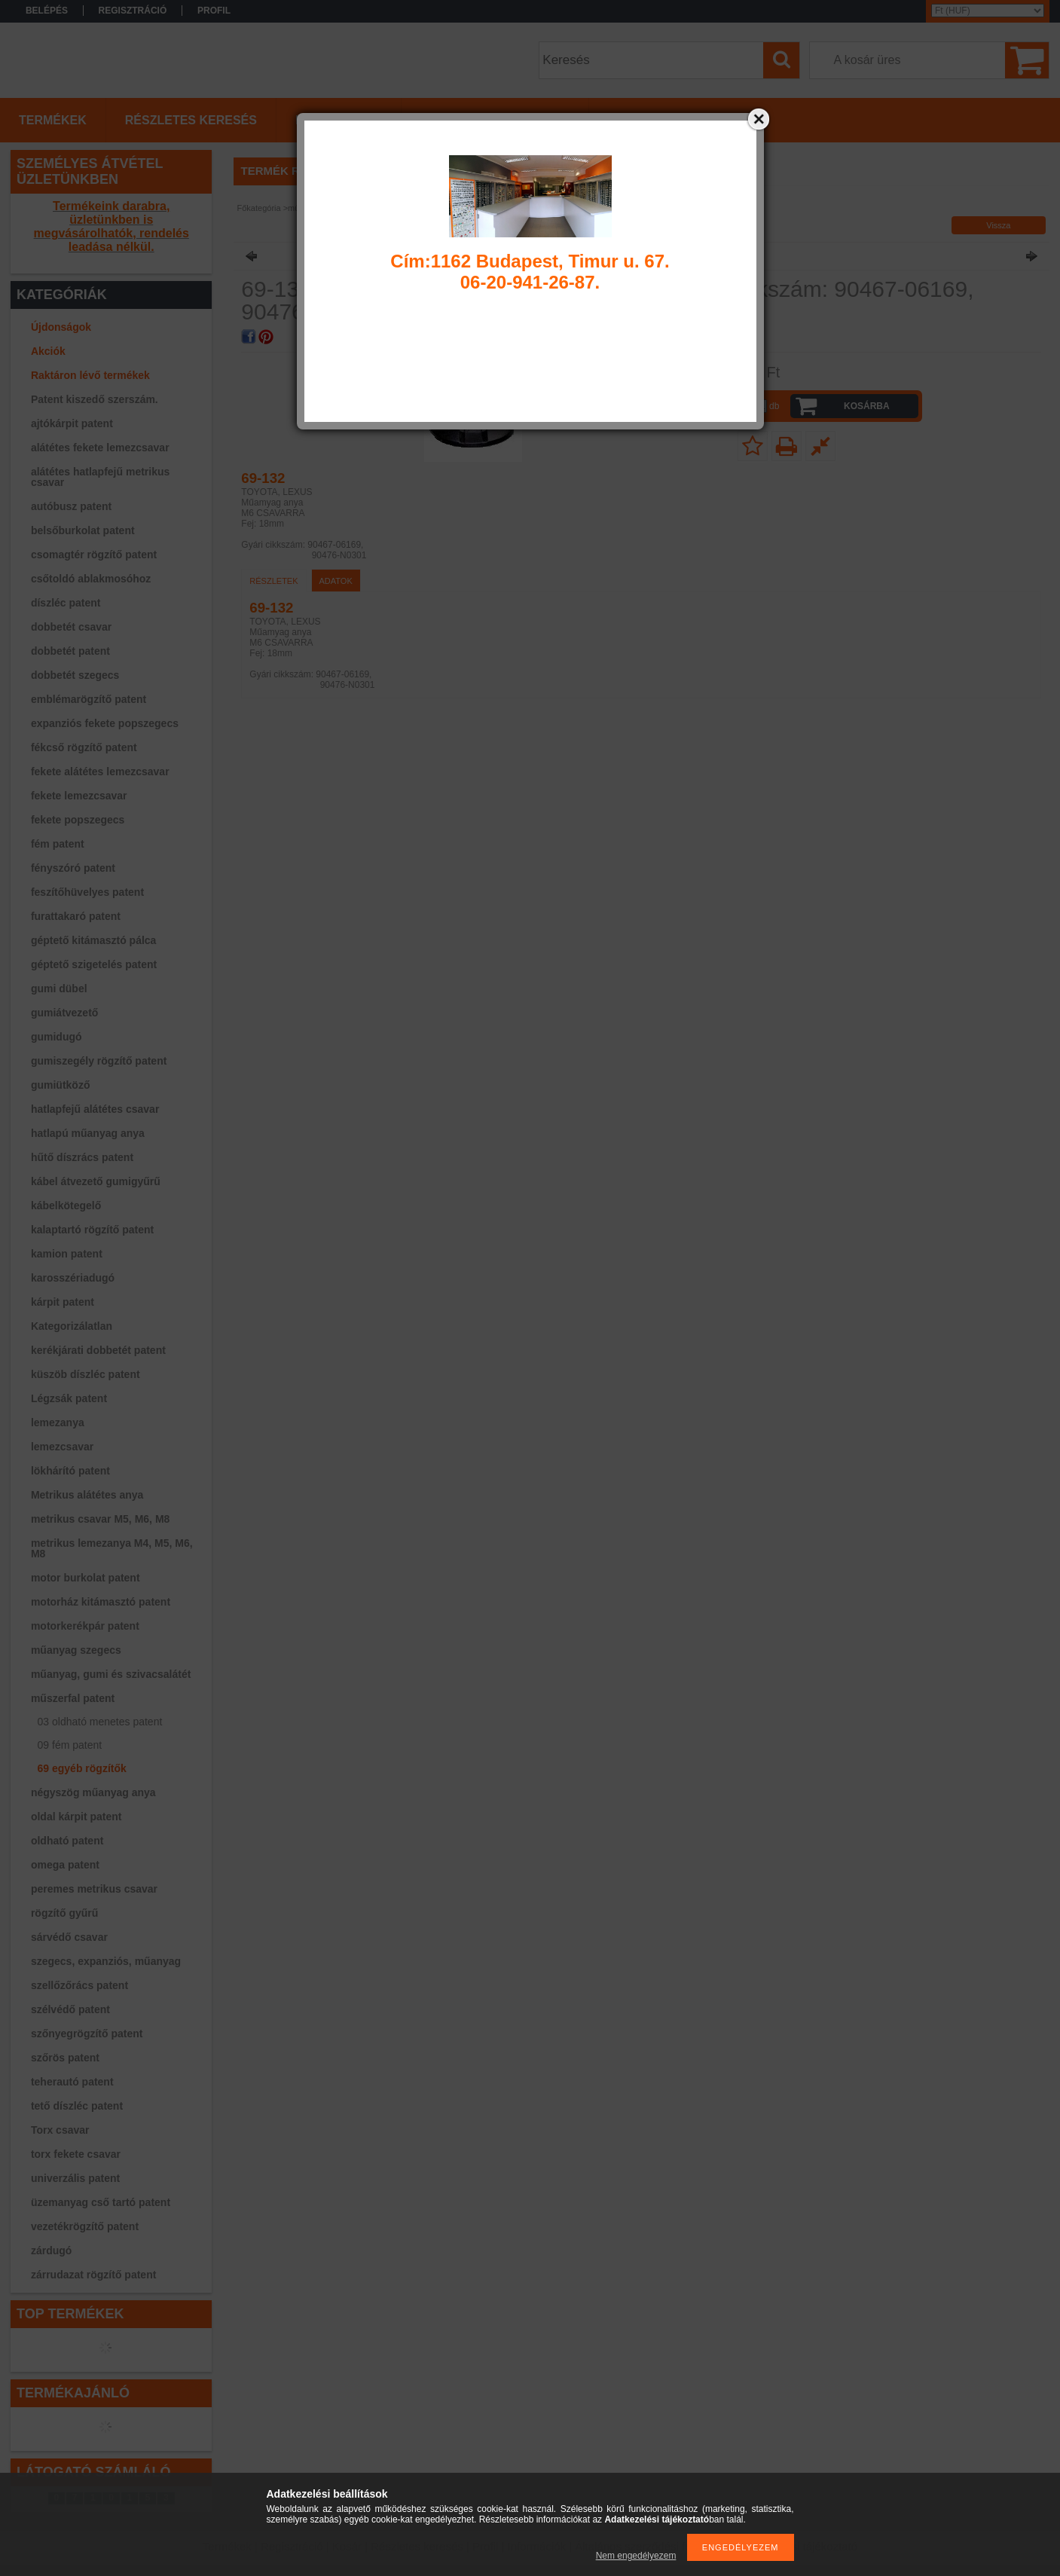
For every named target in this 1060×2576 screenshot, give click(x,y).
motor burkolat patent (85, 1578)
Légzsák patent (69, 1398)
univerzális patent (75, 2178)
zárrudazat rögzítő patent (93, 2275)
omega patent (65, 1865)
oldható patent (67, 1841)
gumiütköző (60, 1085)
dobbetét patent (70, 651)
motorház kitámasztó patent (100, 1602)
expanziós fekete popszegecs (105, 723)
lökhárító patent (70, 1471)
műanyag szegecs (76, 1650)
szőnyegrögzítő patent (87, 2033)
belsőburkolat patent (83, 530)
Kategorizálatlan (71, 1326)
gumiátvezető (64, 1013)
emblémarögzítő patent (88, 699)
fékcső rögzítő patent (84, 747)
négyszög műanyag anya (93, 1792)
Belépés (47, 10)
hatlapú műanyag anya (88, 1133)
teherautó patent (72, 2082)
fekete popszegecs (78, 820)
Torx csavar (60, 2130)
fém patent (57, 844)
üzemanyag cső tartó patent (100, 2202)
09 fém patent (70, 1745)
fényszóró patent (73, 868)
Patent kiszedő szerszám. (94, 399)
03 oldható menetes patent (100, 1722)
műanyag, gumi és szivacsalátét (111, 1674)
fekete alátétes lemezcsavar (100, 771)
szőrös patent (65, 2058)
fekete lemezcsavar (79, 796)
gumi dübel (59, 988)
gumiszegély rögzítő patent (98, 1061)
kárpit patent (62, 1302)
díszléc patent (66, 603)
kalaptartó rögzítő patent (92, 1230)
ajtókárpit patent (72, 423)
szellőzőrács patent (79, 1985)
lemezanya (57, 1422)
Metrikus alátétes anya (87, 1495)
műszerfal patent (73, 1698)
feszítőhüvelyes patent (87, 892)
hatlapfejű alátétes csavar (95, 1109)
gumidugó (56, 1037)
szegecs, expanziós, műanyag (106, 1961)
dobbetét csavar (71, 627)
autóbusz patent (71, 506)
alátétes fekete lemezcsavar (100, 448)
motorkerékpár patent (85, 1626)
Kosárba (867, 406)
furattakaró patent (76, 916)
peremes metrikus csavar (94, 1889)
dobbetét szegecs (75, 675)
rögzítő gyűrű (64, 1913)
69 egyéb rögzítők (82, 1768)
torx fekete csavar (76, 2154)
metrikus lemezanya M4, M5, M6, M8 (112, 1548)
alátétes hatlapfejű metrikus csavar (100, 477)
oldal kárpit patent (76, 1817)
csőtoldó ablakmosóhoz (91, 579)
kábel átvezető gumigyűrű (95, 1181)
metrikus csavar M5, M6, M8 (100, 1519)
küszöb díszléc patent (85, 1374)
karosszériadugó (73, 1278)
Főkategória (259, 207)
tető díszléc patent (77, 2106)
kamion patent (66, 1254)
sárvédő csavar (69, 1937)
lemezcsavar (62, 1447)
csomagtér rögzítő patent (94, 555)
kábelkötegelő (66, 1205)
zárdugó (51, 2250)
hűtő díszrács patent (82, 1157)
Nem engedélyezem (636, 2555)
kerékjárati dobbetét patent (98, 1350)
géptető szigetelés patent (94, 964)
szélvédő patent (70, 2009)
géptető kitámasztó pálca (94, 940)
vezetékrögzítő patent (85, 2226)
